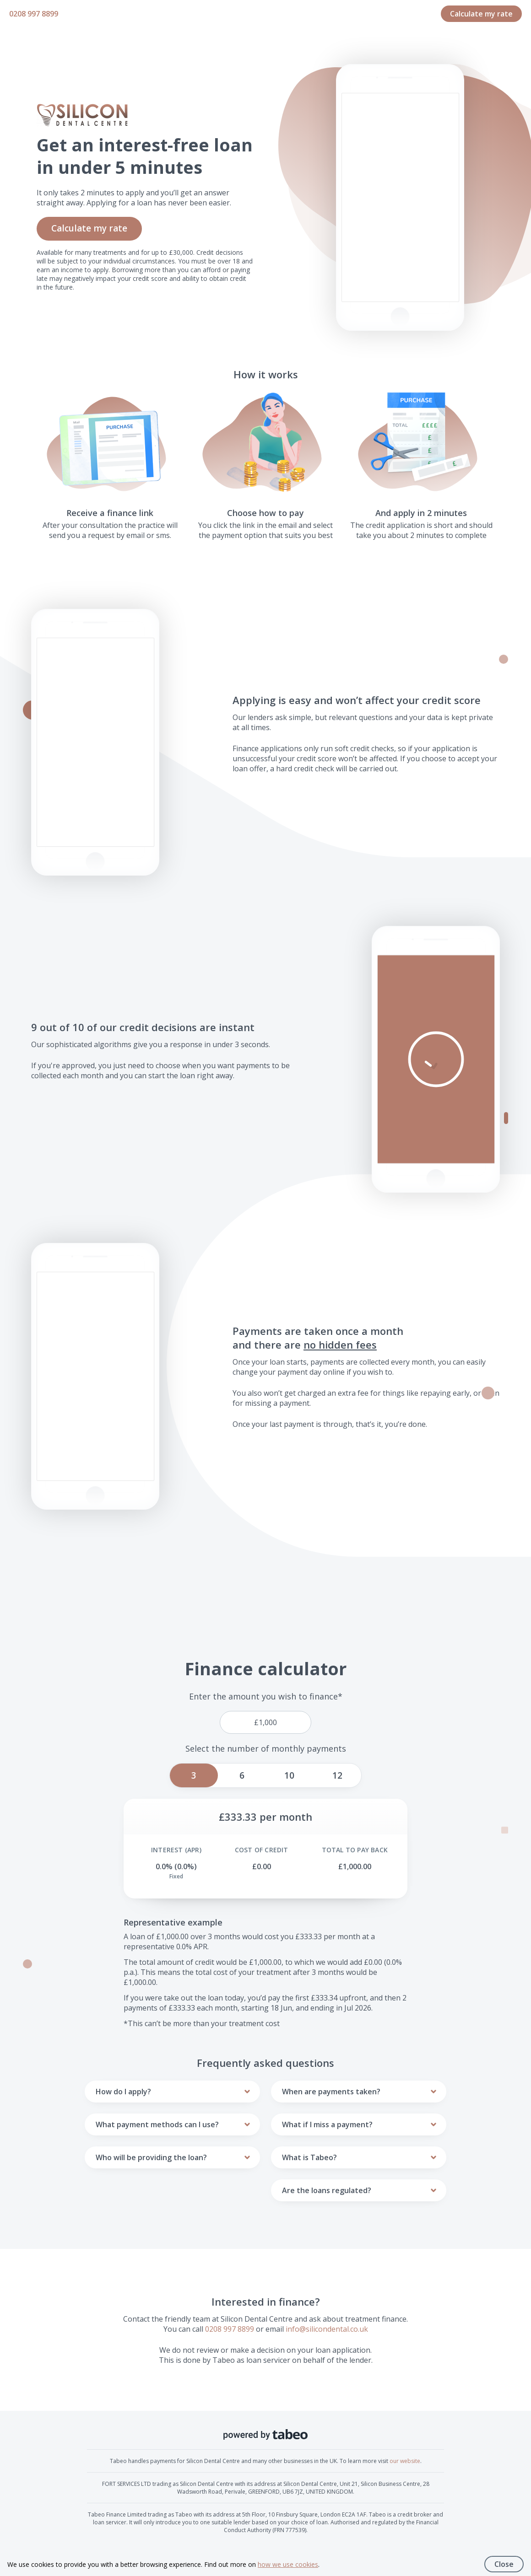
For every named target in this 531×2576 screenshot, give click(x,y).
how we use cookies (288, 2564)
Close (504, 2564)
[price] (265, 1722)
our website (405, 2461)
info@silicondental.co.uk (327, 2329)
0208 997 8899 (33, 14)
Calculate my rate (481, 14)
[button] (436, 1059)
